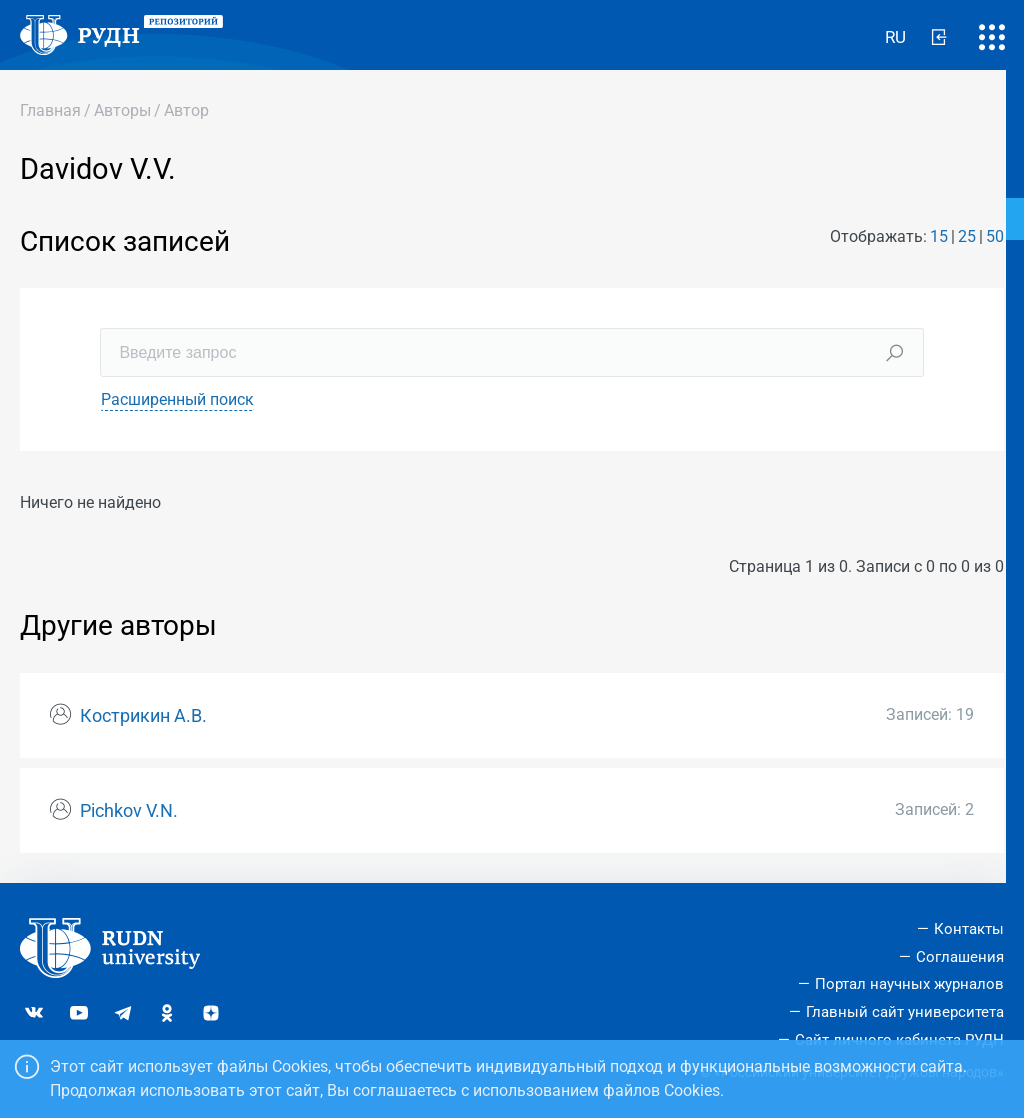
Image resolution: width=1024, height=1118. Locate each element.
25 (967, 236)
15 (939, 236)
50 (995, 236)
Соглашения (960, 957)
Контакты (969, 929)
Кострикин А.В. (143, 716)
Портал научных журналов (909, 984)
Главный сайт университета (905, 1012)
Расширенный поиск (177, 399)
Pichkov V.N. (129, 811)
